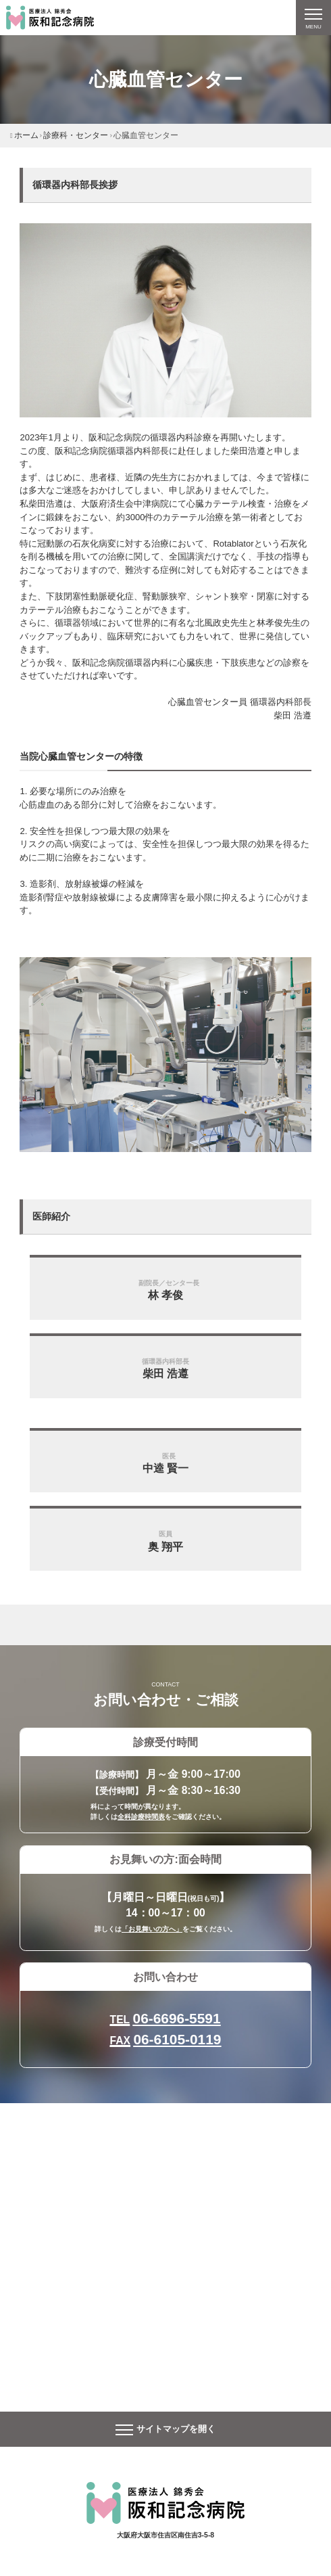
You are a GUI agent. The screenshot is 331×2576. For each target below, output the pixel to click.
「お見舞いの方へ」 (152, 1929)
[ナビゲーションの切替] (313, 17)
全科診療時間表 (141, 1816)
